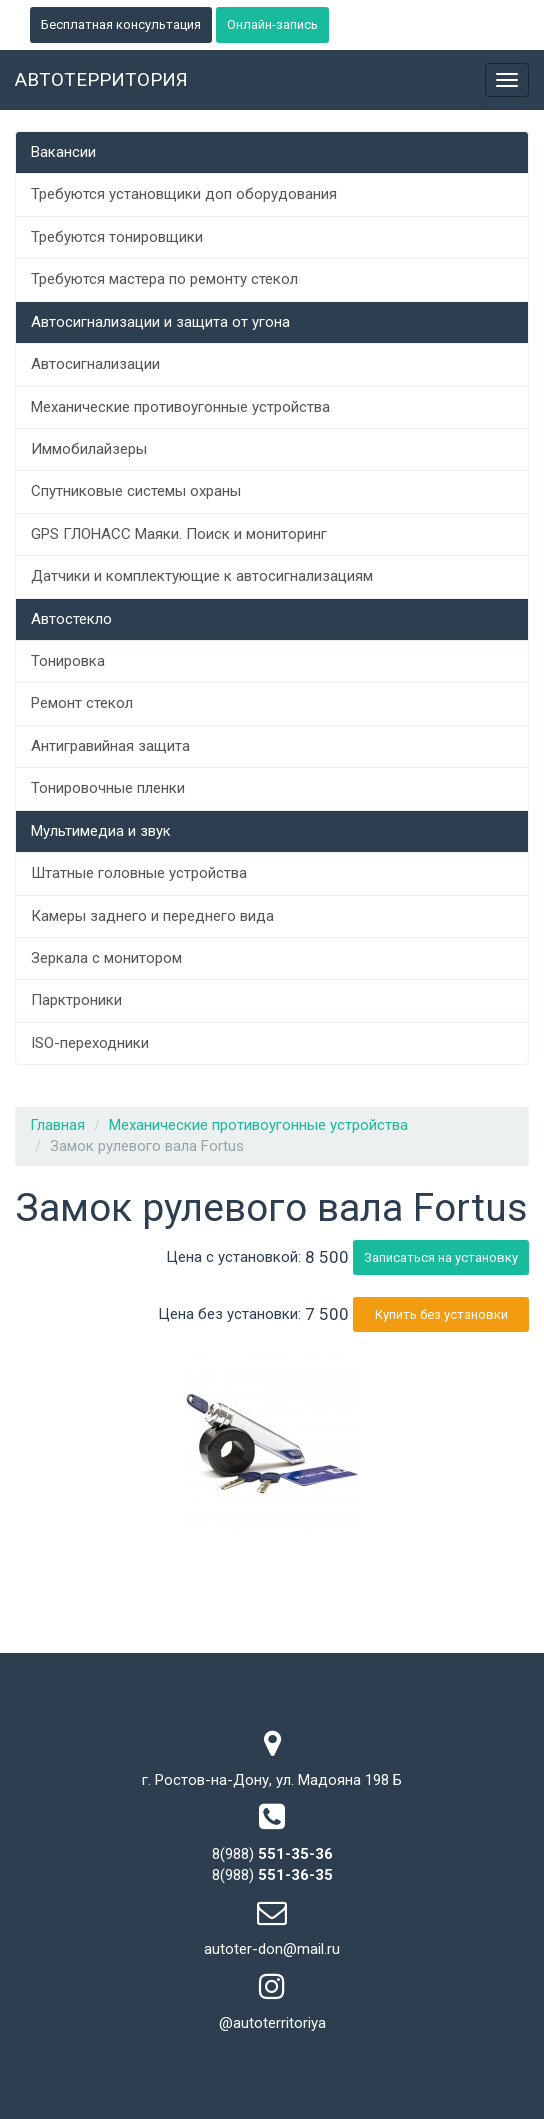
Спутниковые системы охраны (136, 491)
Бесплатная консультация (121, 24)
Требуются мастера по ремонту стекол (164, 279)
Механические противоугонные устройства (180, 407)
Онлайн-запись (272, 24)
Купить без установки (441, 1314)
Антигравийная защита (110, 746)
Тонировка (68, 661)
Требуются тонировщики (117, 237)
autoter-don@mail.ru (272, 1949)
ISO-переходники (90, 1043)
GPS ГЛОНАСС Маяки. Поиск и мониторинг (179, 534)
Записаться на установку (441, 1257)
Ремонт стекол (82, 703)
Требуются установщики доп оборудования (184, 194)
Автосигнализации (95, 364)
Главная (57, 1125)
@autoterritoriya (272, 2023)
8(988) (272, 1854)
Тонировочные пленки (108, 788)
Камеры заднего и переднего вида (152, 916)
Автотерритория (101, 79)
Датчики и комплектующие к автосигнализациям (202, 576)
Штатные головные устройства (139, 873)
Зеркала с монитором (106, 958)
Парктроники (76, 1000)
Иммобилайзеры (89, 449)
